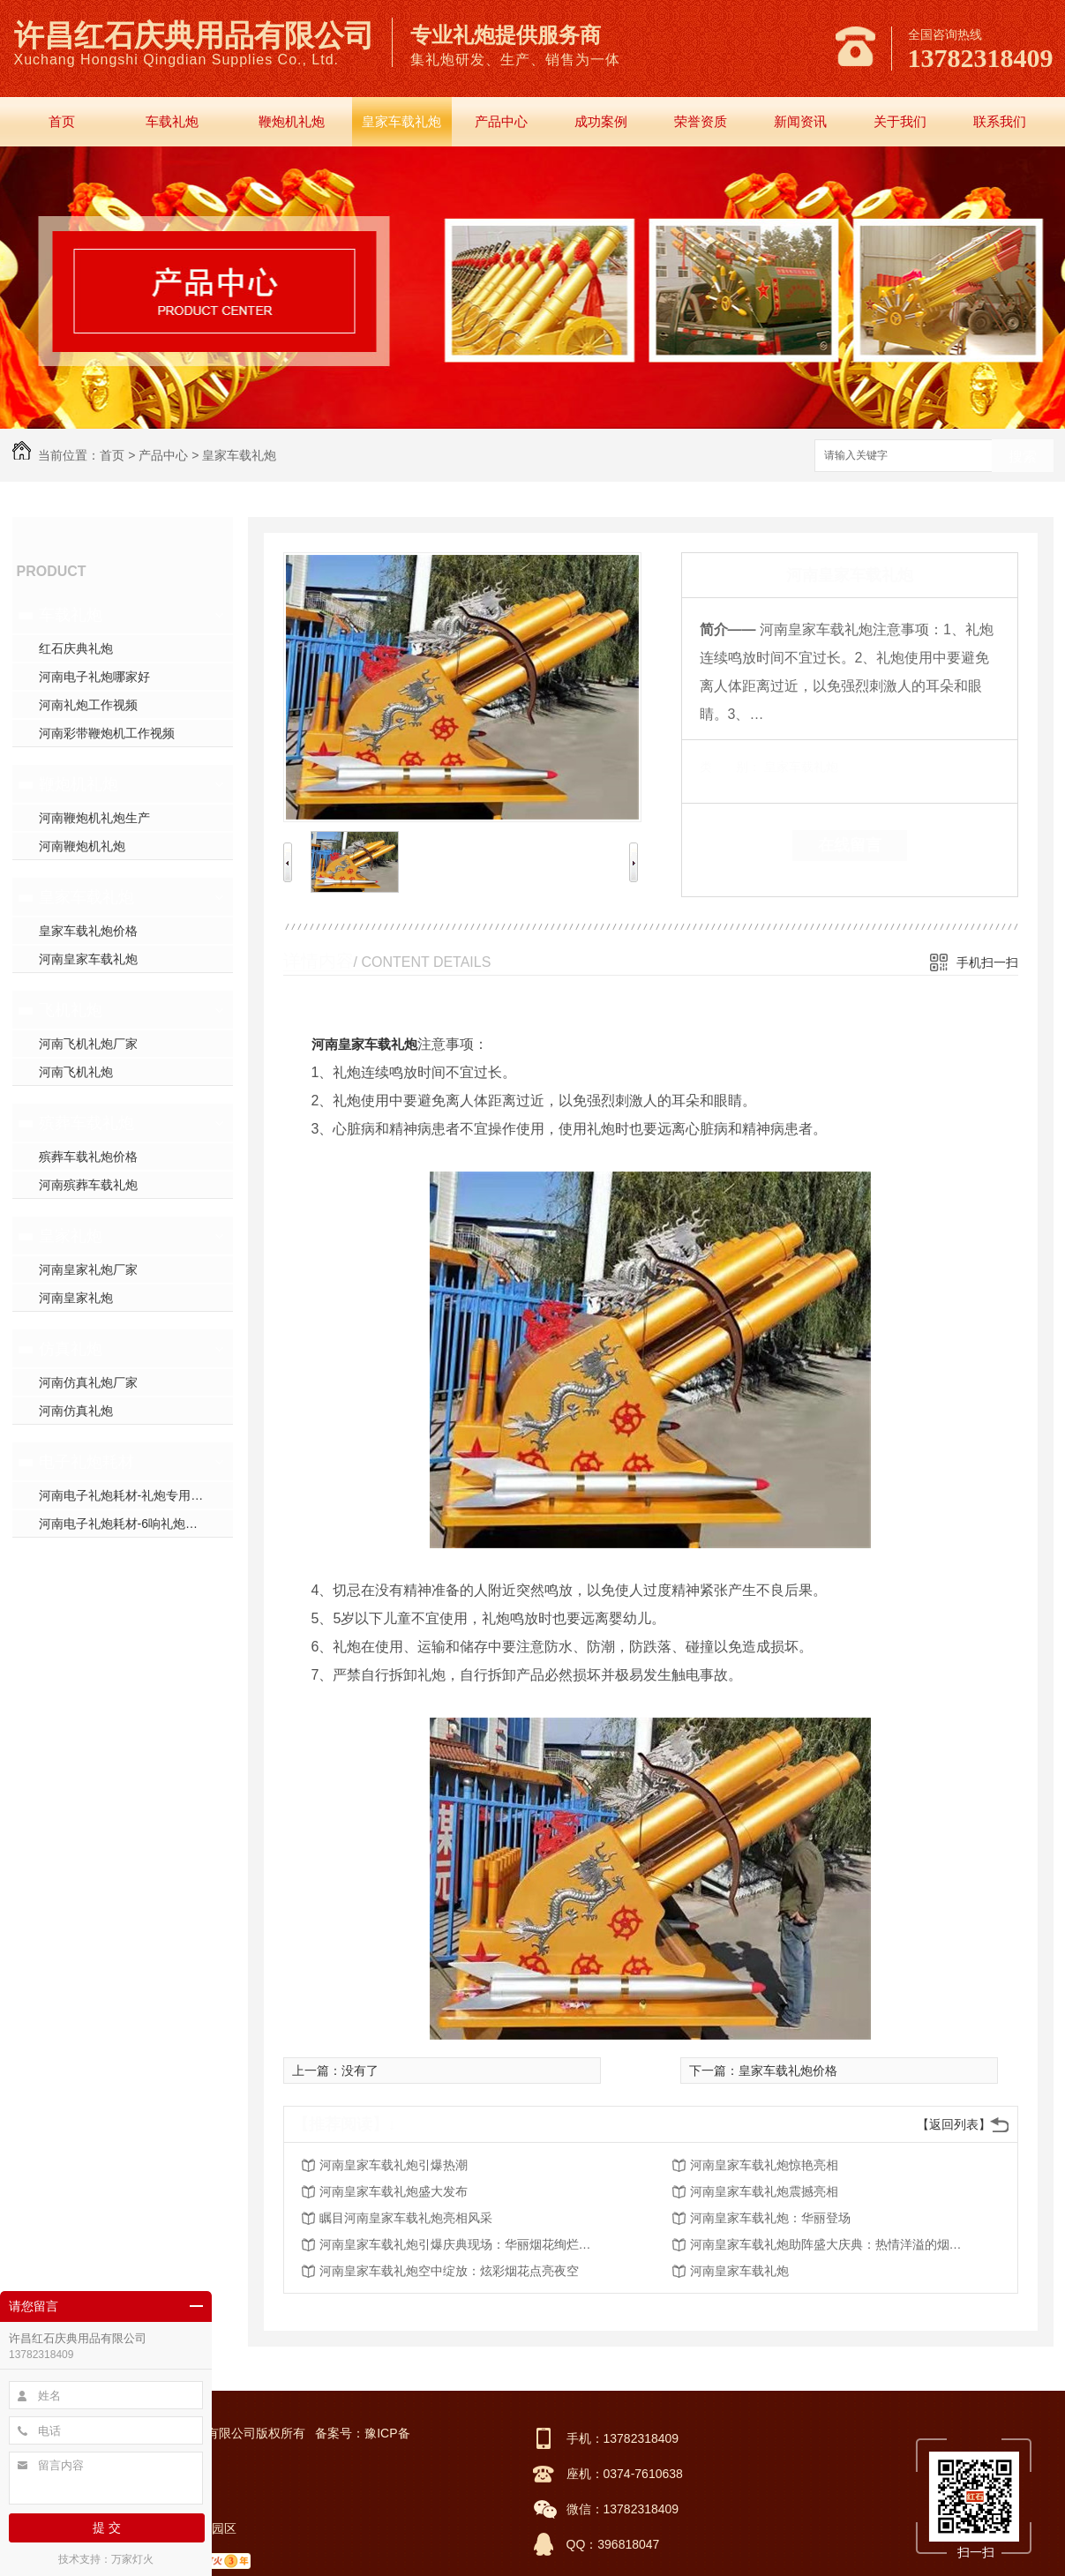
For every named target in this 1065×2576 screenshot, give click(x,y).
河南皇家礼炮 (76, 1298)
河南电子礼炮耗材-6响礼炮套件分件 (136, 1523)
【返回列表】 (954, 2124)
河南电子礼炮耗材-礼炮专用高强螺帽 (136, 1495)
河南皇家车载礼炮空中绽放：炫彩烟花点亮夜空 (449, 2271)
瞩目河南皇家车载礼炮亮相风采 (405, 2218)
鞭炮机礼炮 (292, 121)
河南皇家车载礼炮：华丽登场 (770, 2218)
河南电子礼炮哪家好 (94, 677)
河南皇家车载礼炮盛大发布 (393, 2191)
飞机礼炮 (70, 1010)
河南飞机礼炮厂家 (88, 1044)
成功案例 (600, 121)
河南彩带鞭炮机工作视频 (107, 733)
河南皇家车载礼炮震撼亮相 (764, 2191)
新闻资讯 (800, 121)
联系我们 (999, 121)
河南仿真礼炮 (76, 1411)
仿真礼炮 (70, 1349)
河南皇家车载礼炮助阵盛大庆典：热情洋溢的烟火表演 (831, 2244)
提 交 (107, 2527)
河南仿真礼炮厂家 (88, 1382)
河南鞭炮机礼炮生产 (94, 818)
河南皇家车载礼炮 (88, 959)
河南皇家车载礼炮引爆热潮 (393, 2165)
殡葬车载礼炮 (86, 1123)
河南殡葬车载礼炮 (88, 1185)
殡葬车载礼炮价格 (88, 1156)
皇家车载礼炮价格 (88, 931)
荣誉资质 (700, 121)
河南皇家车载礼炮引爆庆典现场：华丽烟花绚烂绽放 (460, 2244)
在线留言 (849, 845)
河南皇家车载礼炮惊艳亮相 (764, 2165)
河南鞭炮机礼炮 (82, 846)
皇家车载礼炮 (401, 121)
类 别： (730, 767)
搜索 (1023, 456)
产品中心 (501, 121)
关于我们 (900, 121)
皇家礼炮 (70, 1236)
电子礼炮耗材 (86, 1462)
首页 (62, 121)
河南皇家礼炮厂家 (88, 1269)
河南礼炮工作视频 (88, 705)
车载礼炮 (172, 121)
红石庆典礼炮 (76, 648)
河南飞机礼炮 (76, 1072)
